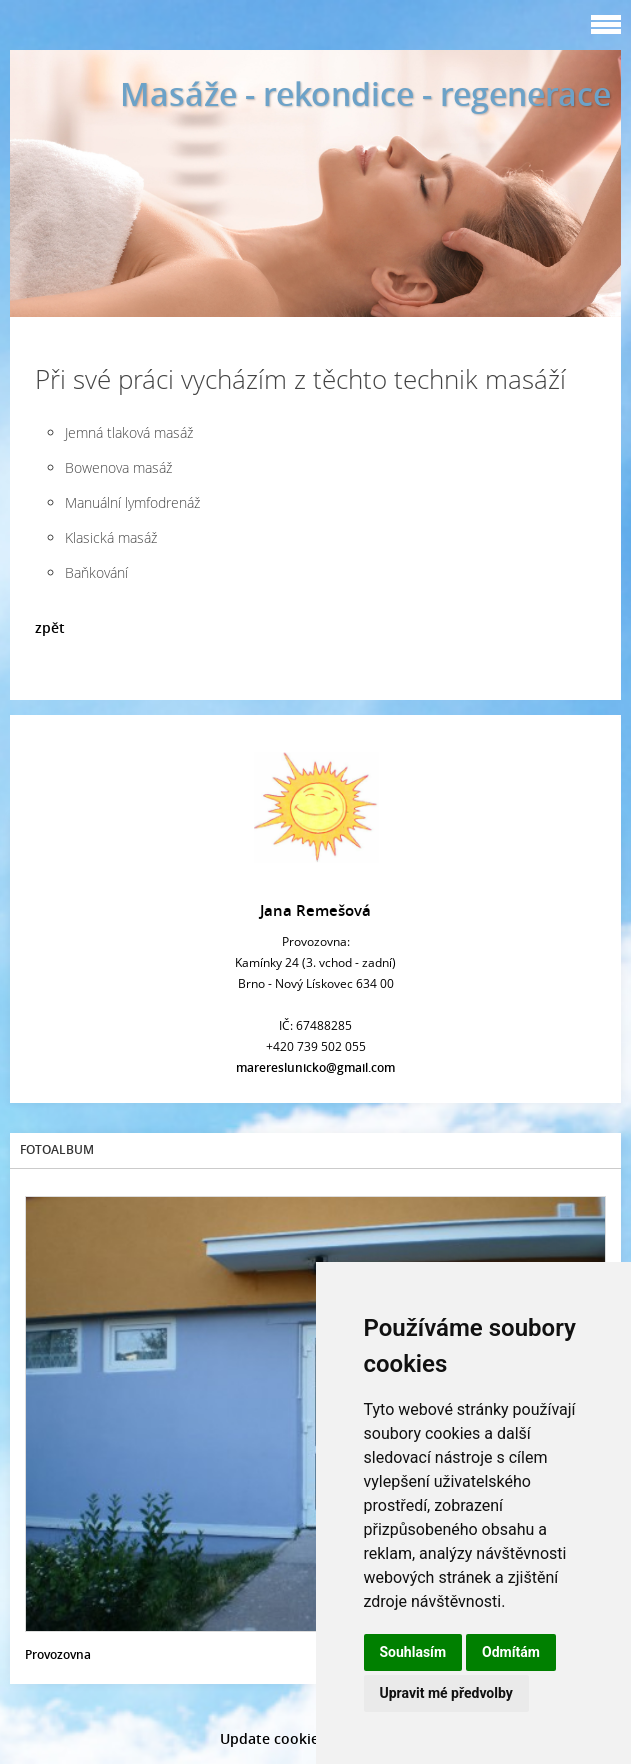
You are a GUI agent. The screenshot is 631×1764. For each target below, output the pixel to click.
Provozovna (58, 1654)
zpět (50, 627)
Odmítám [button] (511, 1652)
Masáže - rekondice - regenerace (365, 93)
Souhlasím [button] (413, 1652)
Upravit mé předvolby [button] (446, 1693)
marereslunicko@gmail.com (315, 1067)
